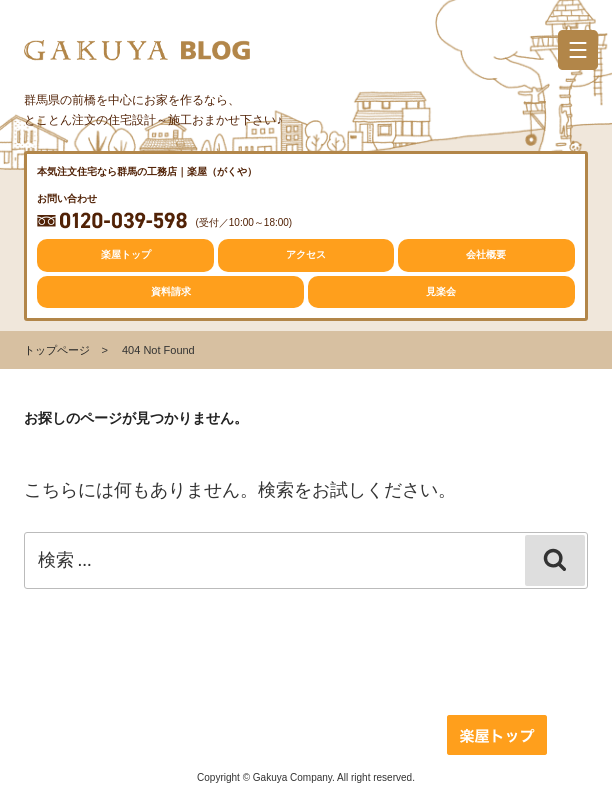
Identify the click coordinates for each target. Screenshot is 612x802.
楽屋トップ (126, 254)
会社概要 (486, 254)
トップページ (57, 350)
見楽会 (441, 291)
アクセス (306, 254)
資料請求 (171, 291)
